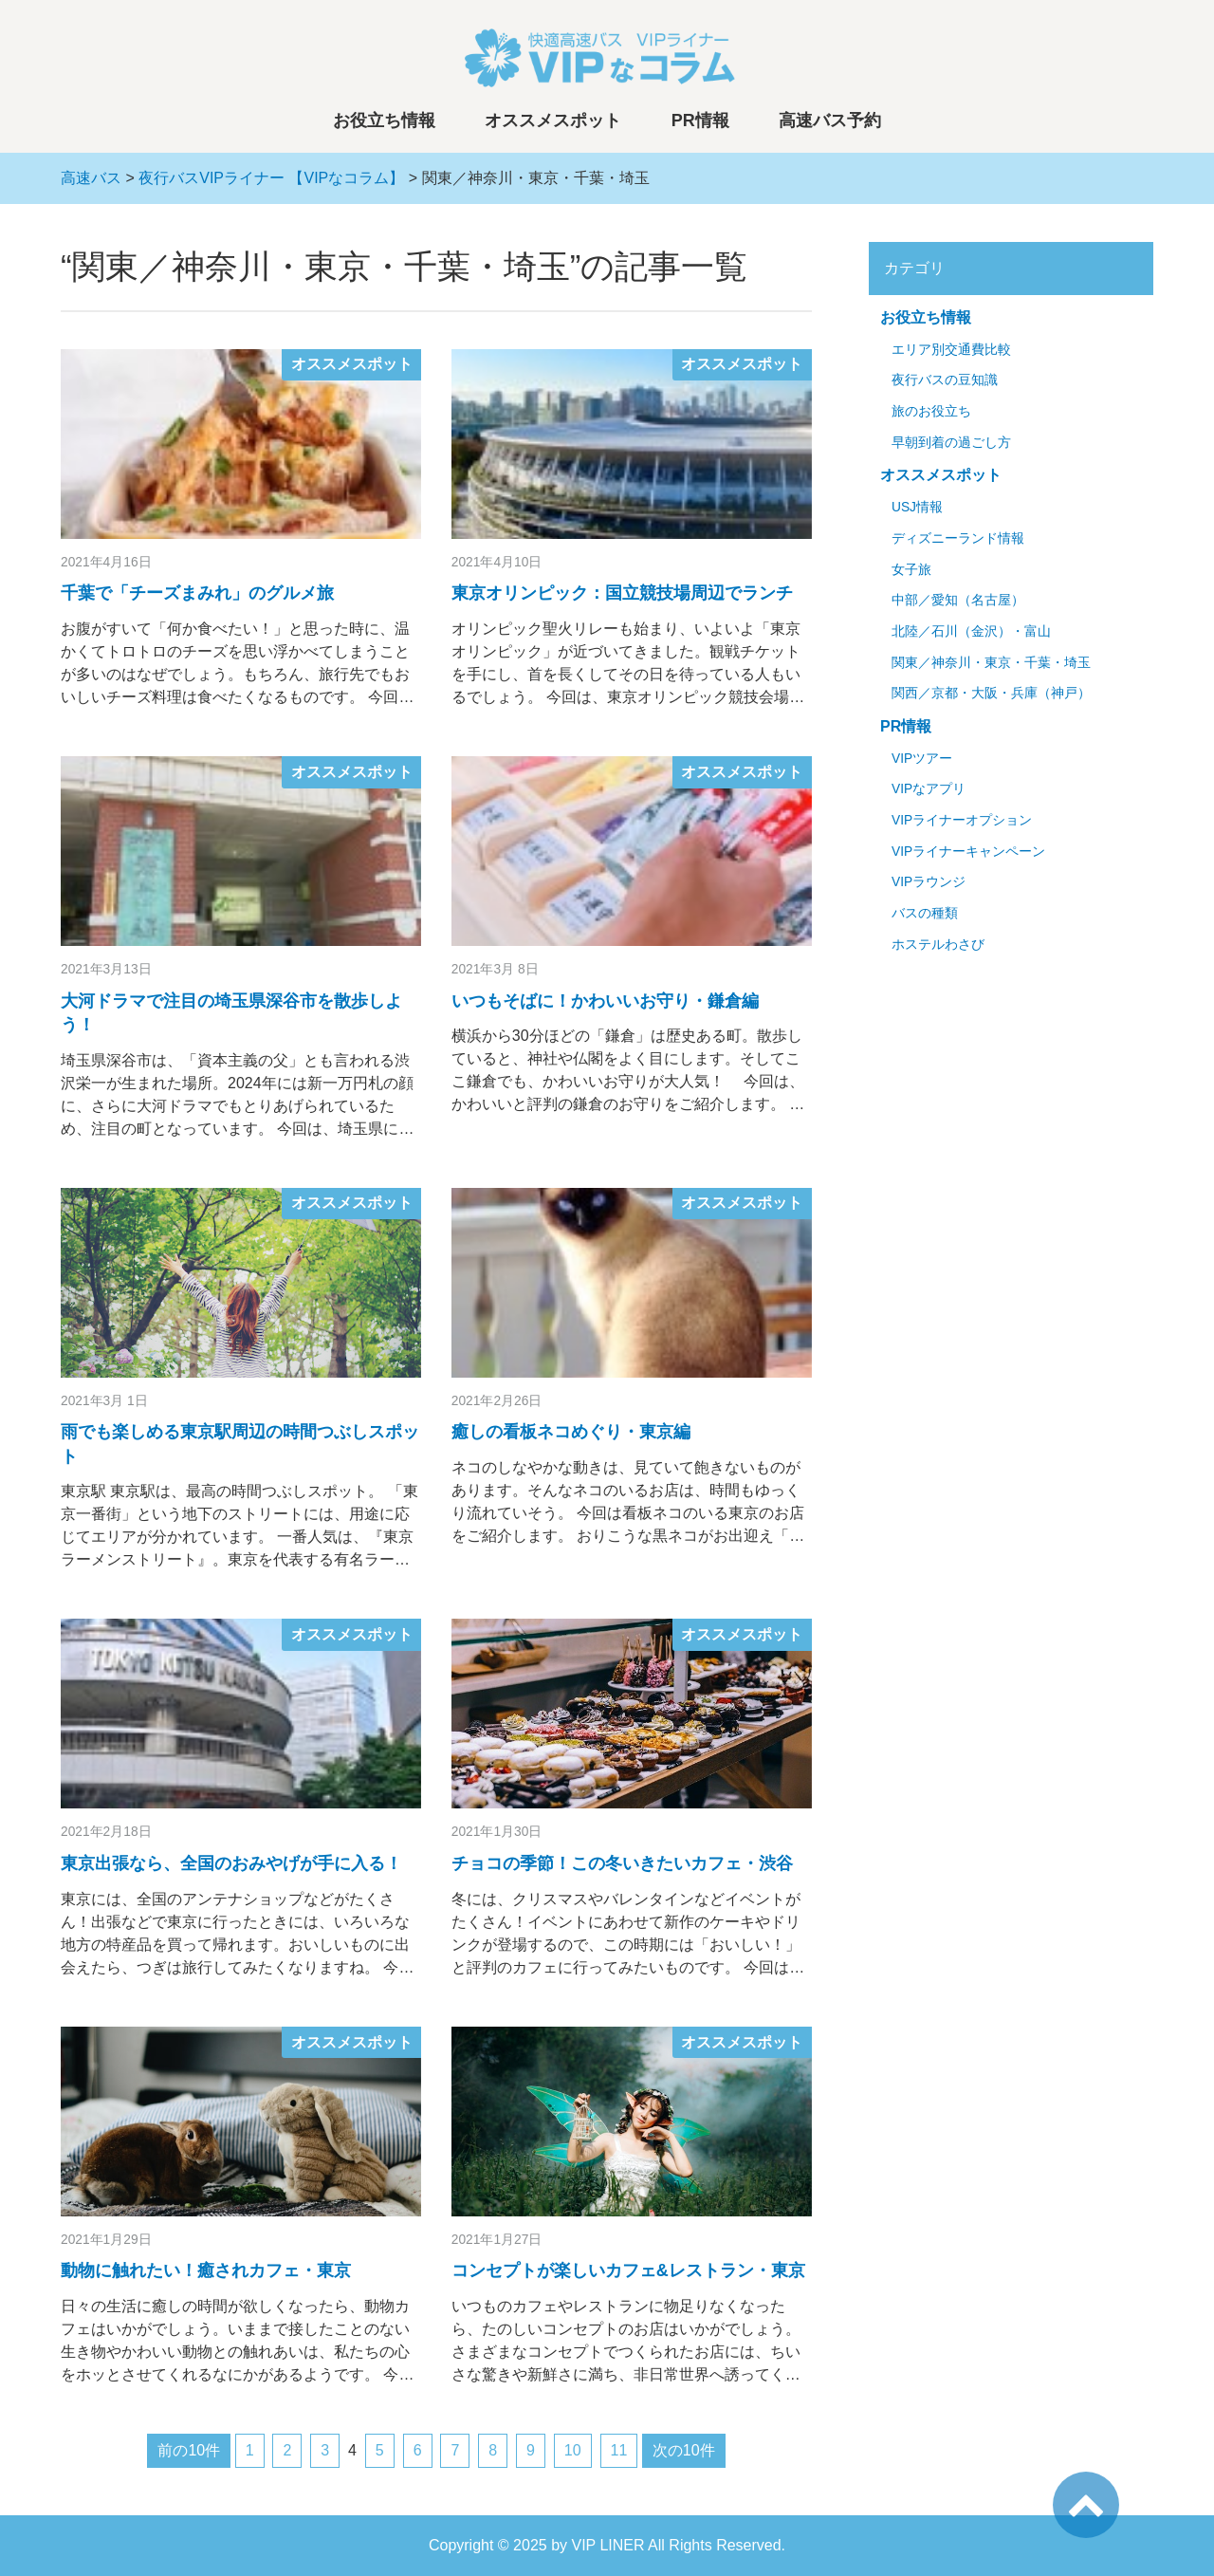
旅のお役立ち (931, 411)
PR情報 (700, 120)
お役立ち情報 (384, 120)
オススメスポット (553, 120)
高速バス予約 (830, 120)
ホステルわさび (938, 944)
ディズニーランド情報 (958, 538)
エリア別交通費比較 (951, 350)
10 (572, 2450)
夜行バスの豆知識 (945, 380)
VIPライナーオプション (962, 820)
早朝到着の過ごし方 (951, 443)
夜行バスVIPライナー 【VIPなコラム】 (271, 178)
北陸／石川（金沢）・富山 (971, 631)
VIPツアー (922, 758)
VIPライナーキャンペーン (968, 851)
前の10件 (188, 2450)
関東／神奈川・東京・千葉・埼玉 (991, 663)
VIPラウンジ (929, 882)
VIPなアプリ (929, 789)
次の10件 (684, 2450)
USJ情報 (917, 507)
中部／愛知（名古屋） (958, 600)
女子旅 (911, 570)
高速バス (91, 178)
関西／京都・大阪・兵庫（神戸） (991, 693)
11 (619, 2450)
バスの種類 (925, 913)
